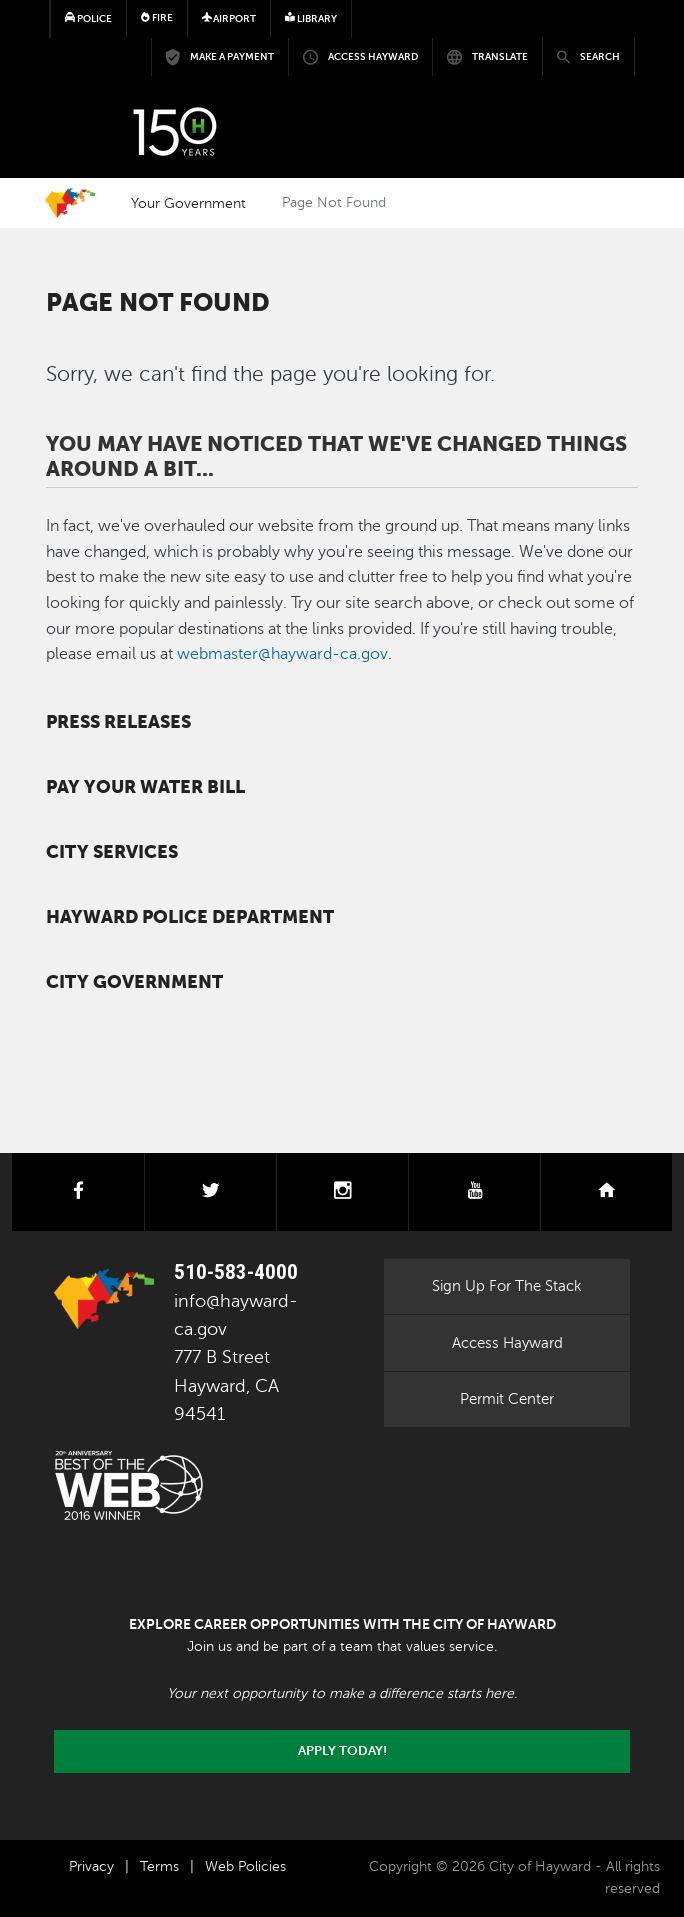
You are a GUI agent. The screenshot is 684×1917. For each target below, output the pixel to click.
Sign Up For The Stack (507, 1286)
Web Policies (245, 1866)
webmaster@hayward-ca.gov (282, 654)
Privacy (91, 1866)
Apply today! (342, 1751)
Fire (157, 17)
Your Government (188, 203)
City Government (134, 982)
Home (70, 203)
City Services (112, 852)
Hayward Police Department (190, 917)
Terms (159, 1866)
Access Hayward (507, 1343)
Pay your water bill (145, 787)
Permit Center (507, 1399)
